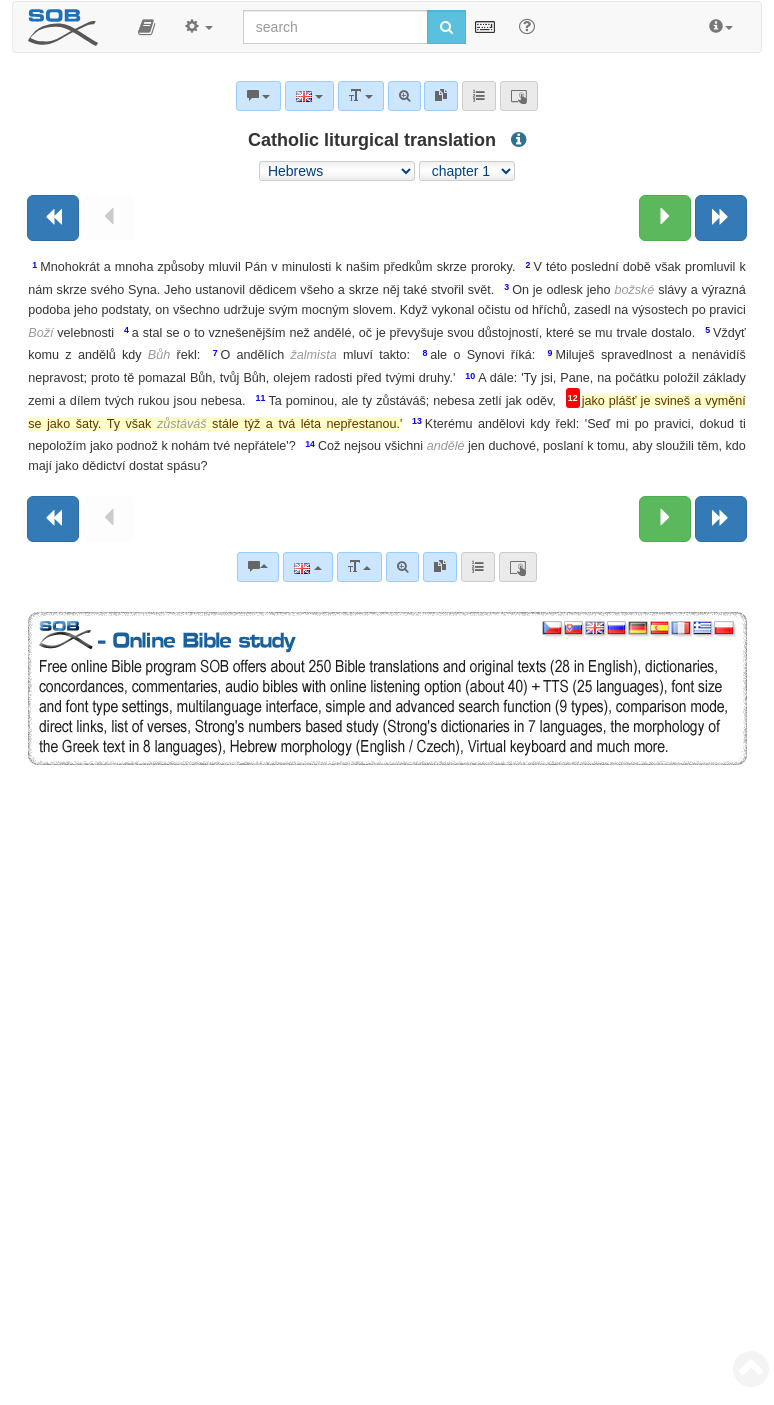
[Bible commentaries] (258, 567)
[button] (146, 27)
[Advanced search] (402, 567)
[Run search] (446, 27)
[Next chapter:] (665, 218)
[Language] (307, 567)
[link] (440, 567)
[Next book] (721, 218)
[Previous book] (53, 218)
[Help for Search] (527, 26)
